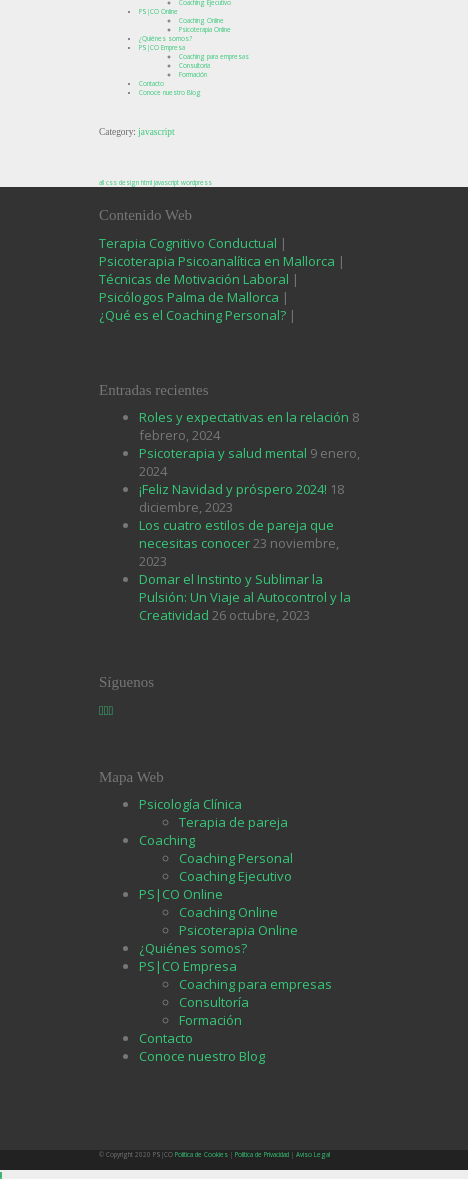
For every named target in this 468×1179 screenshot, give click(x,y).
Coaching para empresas (214, 56)
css (111, 182)
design (129, 182)
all (101, 182)
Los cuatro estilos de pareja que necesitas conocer (236, 534)
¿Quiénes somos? (165, 38)
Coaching (167, 840)
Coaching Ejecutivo (235, 876)
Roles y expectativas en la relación (244, 417)
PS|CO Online (158, 11)
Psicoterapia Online (205, 29)
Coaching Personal (236, 858)
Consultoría (194, 65)
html (146, 182)
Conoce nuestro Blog (170, 92)
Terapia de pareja (233, 822)
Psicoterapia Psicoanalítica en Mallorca (217, 261)
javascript (166, 182)
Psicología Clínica (190, 804)
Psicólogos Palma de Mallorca (190, 297)
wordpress (196, 182)
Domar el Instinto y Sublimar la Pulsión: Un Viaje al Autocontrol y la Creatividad (245, 597)
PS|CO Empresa (162, 47)
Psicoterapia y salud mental (223, 453)
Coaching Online (201, 20)
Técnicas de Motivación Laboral (195, 279)
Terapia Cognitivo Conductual (189, 243)
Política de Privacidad (262, 1154)
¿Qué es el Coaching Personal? (192, 315)
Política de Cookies (201, 1154)
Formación (193, 74)
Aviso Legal (313, 1154)
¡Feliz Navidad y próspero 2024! (233, 489)
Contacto (151, 83)
